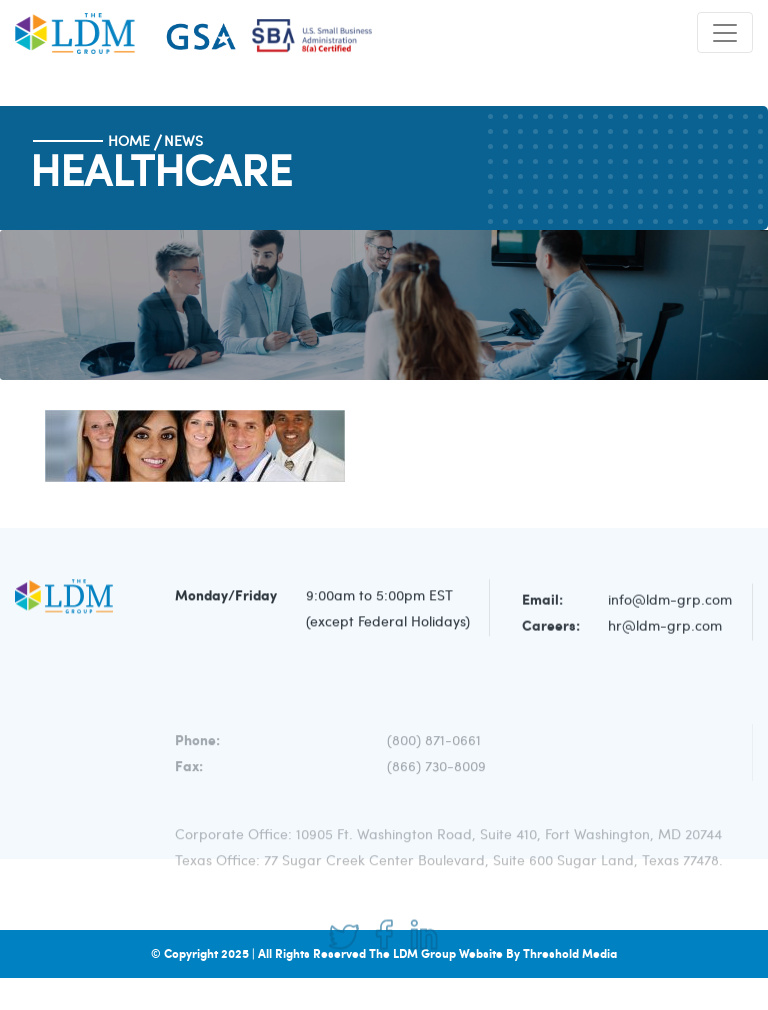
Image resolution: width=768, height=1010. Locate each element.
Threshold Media (570, 953)
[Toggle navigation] (725, 32)
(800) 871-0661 (434, 753)
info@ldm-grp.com (670, 602)
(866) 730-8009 (436, 779)
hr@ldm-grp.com (665, 628)
